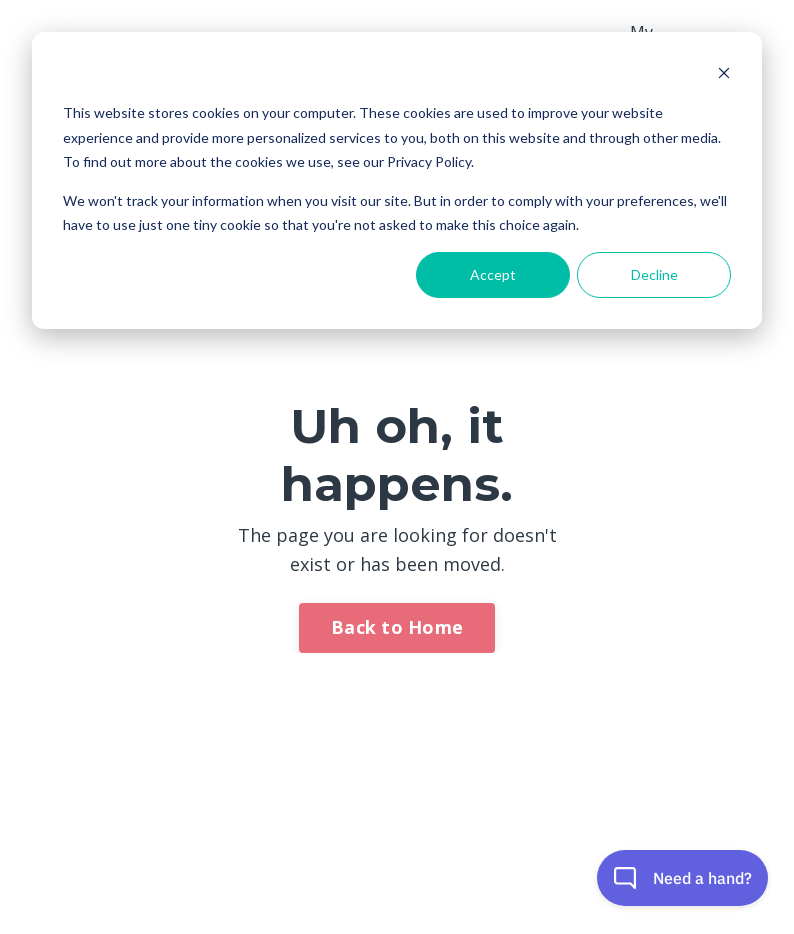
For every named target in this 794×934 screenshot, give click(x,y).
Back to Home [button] (397, 627)
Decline (654, 274)
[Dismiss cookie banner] (724, 75)
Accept (493, 274)
